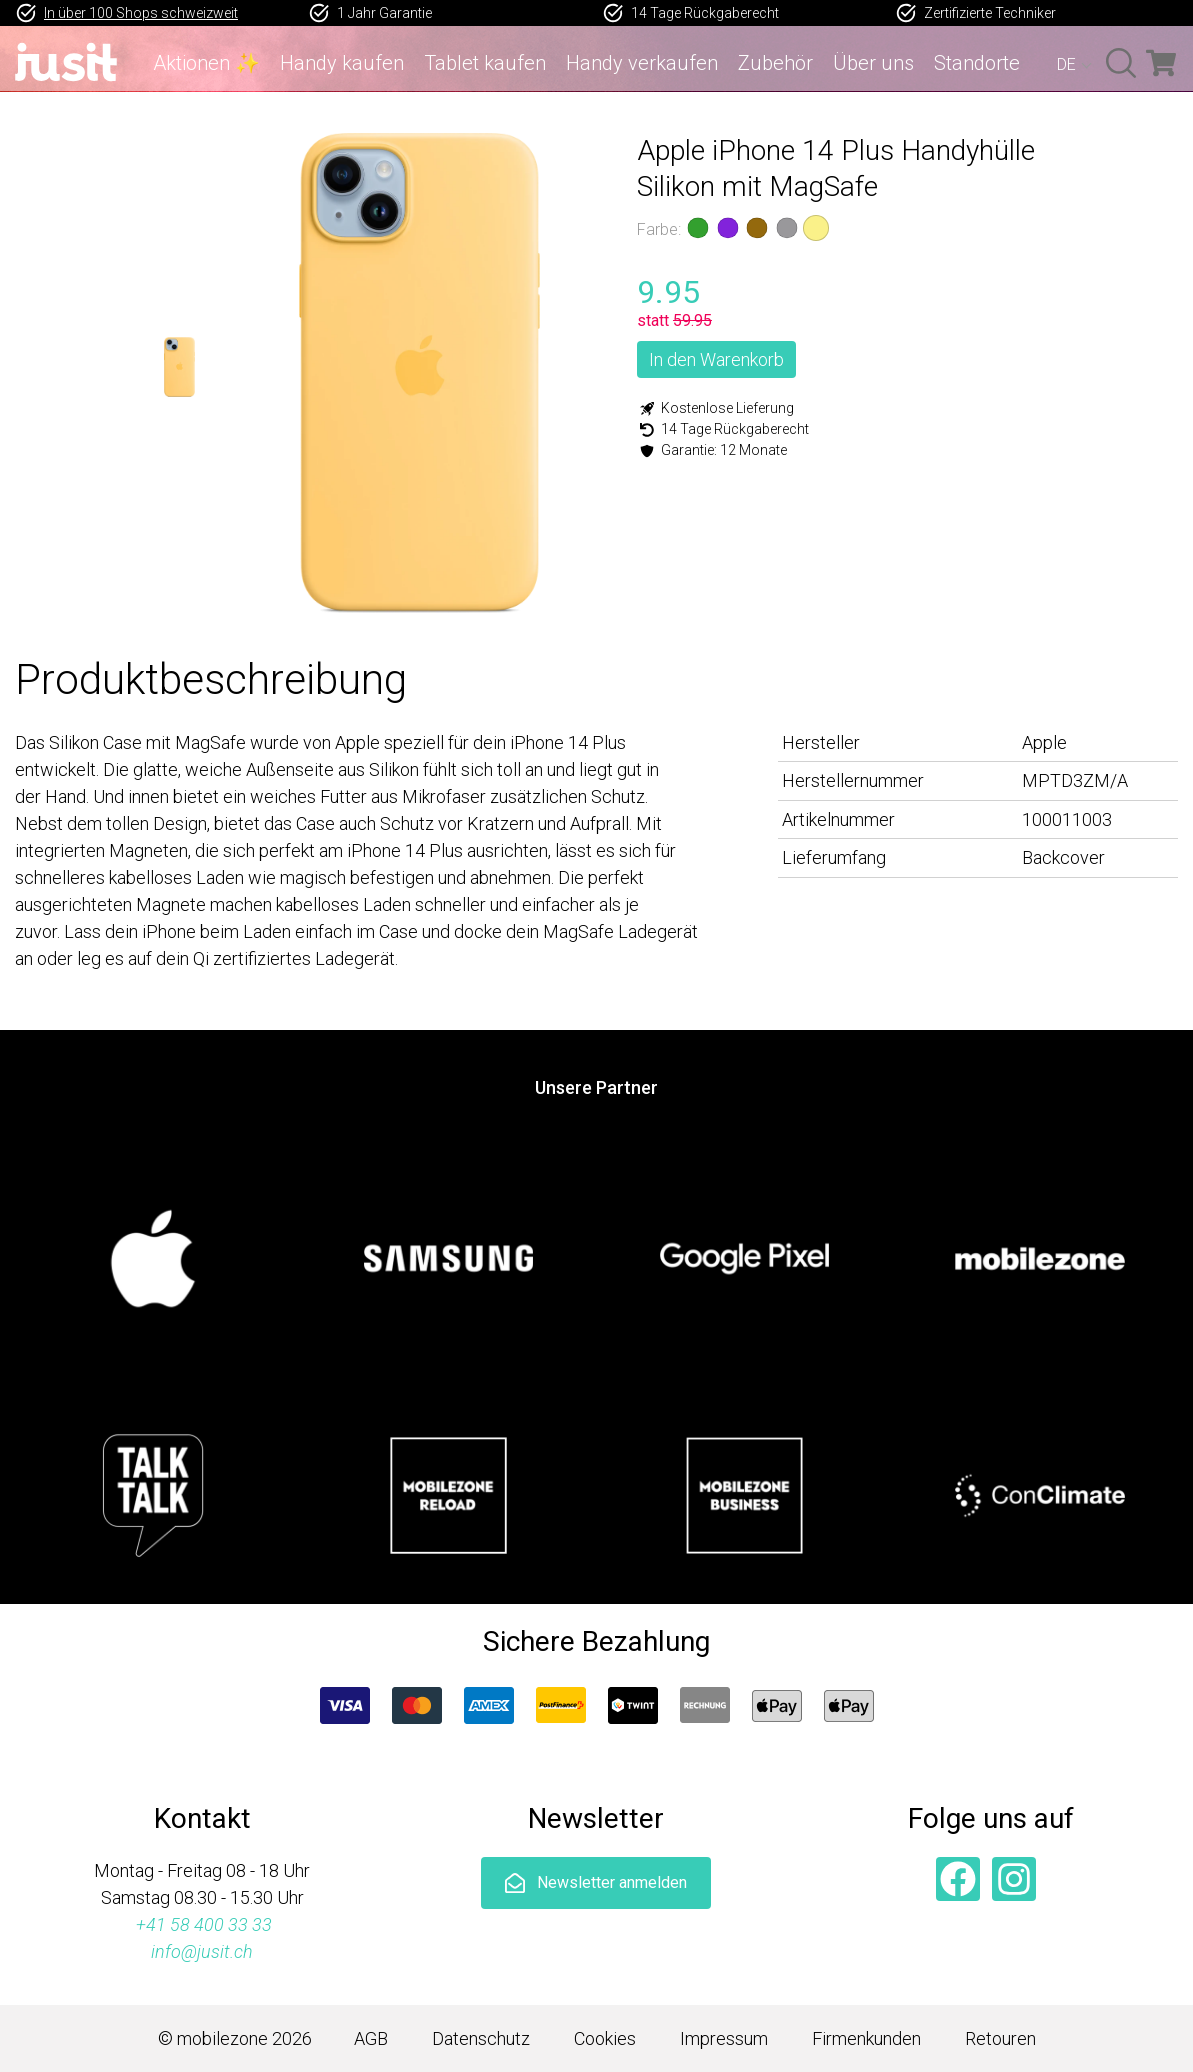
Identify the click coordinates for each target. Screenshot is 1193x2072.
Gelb (816, 228)
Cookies (605, 2038)
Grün (698, 228)
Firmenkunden (866, 2038)
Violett (727, 228)
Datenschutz (481, 2038)
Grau (786, 228)
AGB (371, 2038)
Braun (757, 228)
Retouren (1000, 2038)
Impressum (724, 2038)
